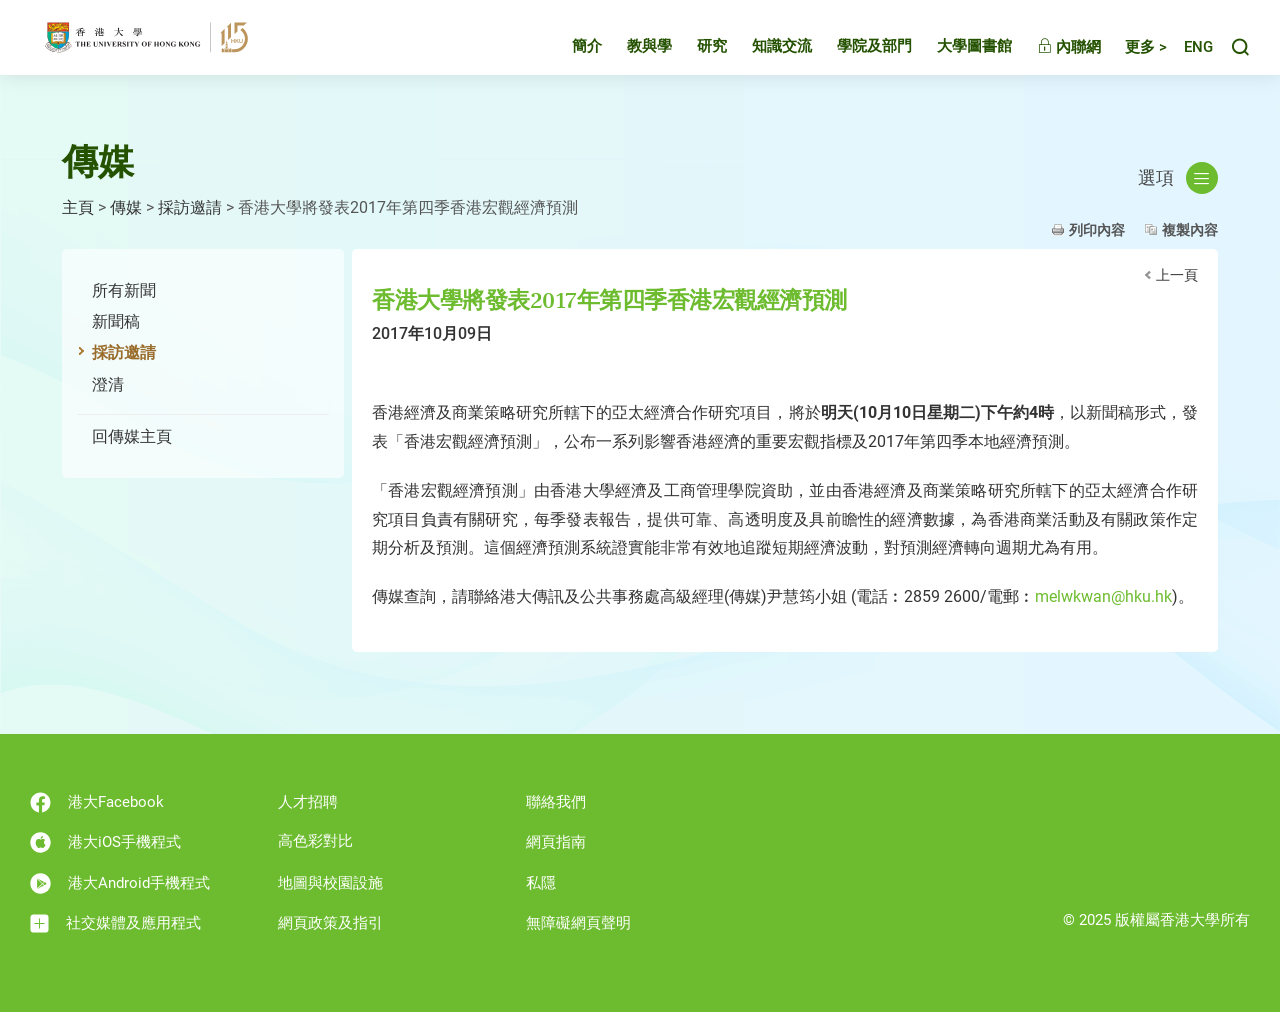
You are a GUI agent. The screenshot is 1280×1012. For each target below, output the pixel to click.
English (1189, 55)
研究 (694, 54)
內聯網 (1051, 55)
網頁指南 (556, 842)
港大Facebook (97, 802)
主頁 (78, 207)
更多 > (1128, 55)
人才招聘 (308, 802)
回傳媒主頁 (132, 436)
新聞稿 (116, 321)
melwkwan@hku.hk (1103, 596)
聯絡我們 (556, 802)
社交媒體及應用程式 (115, 923)
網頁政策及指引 (330, 923)
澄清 (108, 384)
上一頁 (1177, 275)
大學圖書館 (956, 54)
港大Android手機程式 (120, 883)
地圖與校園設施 (330, 883)
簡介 (569, 54)
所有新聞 (124, 290)
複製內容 (1190, 230)
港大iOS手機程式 (105, 842)
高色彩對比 (315, 841)
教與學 (631, 54)
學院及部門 (856, 54)
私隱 (541, 883)
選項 (1178, 178)
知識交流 (764, 54)
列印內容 (1097, 230)
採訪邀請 (190, 207)
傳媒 (126, 207)
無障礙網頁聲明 (578, 923)
